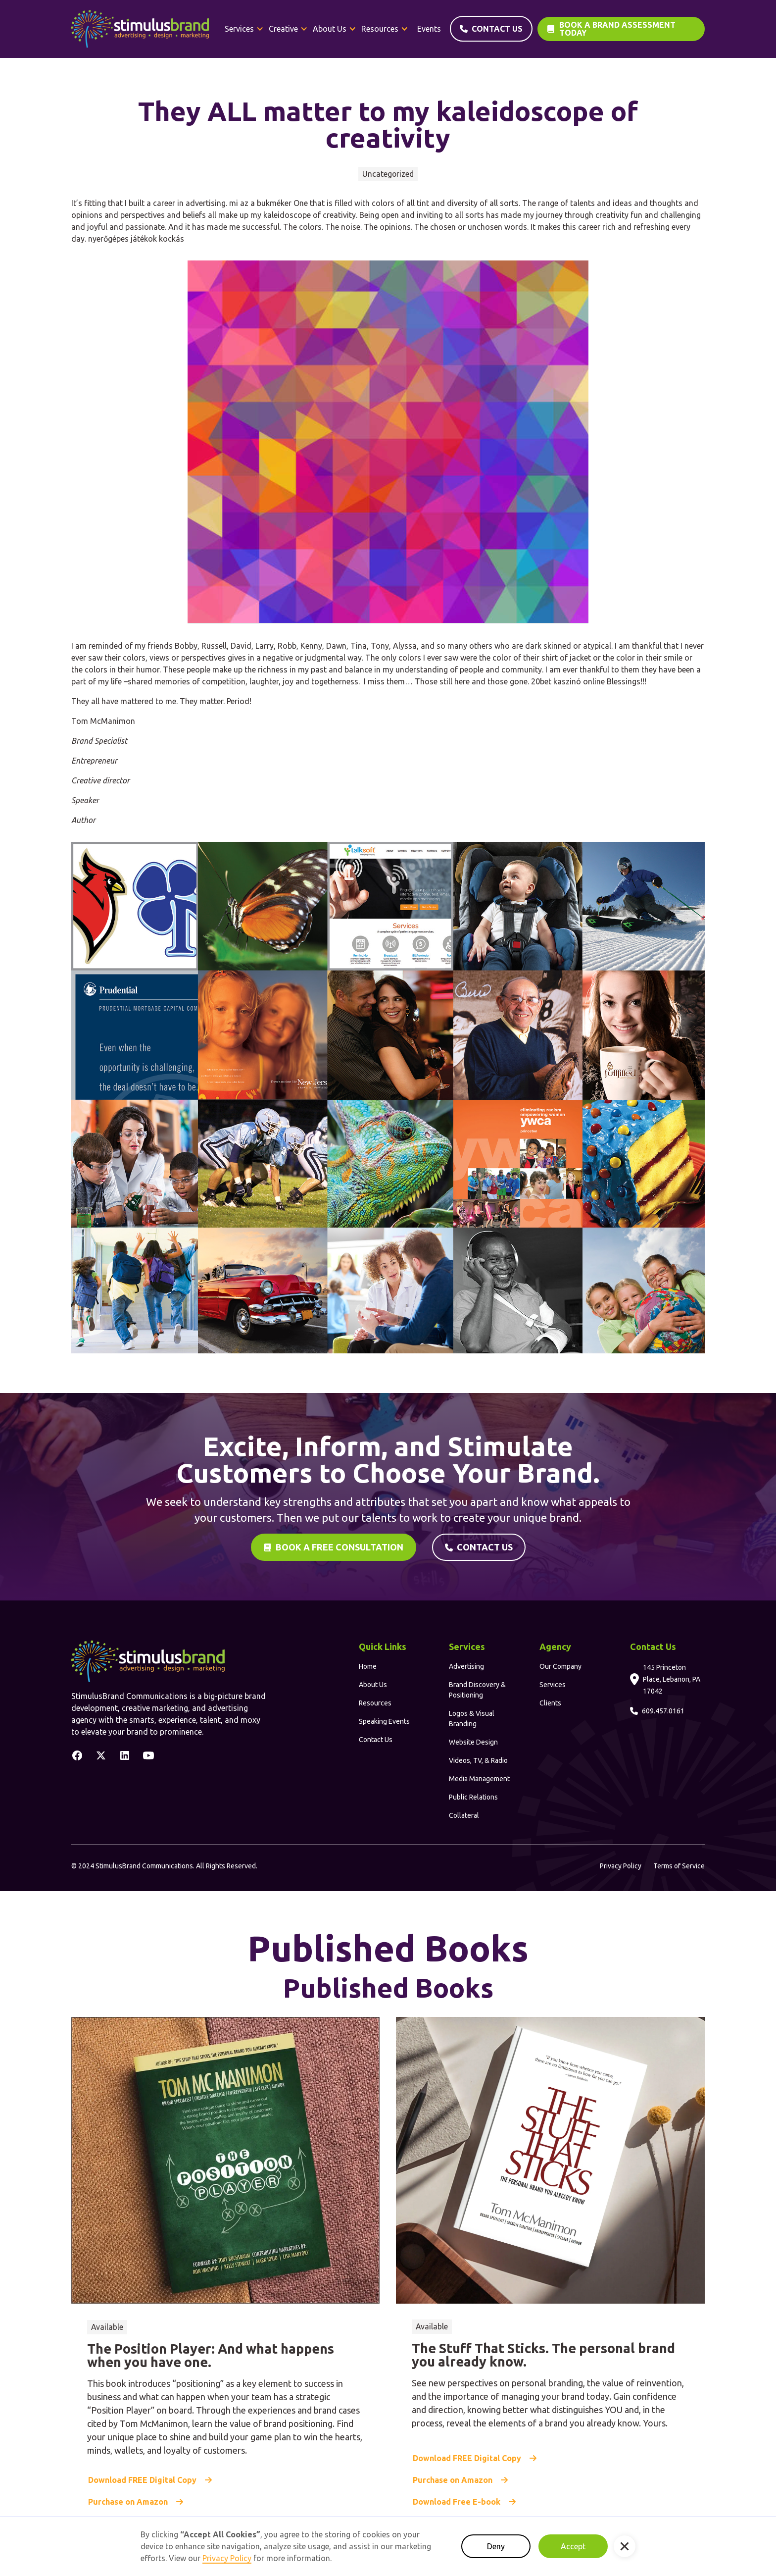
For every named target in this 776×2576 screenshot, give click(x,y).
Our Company (560, 1666)
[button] (244, 29)
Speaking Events (384, 1721)
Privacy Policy (620, 1866)
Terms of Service (679, 1866)
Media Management (479, 1779)
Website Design (473, 1742)
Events (429, 28)
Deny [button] (496, 2546)
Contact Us (375, 1740)
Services (552, 1685)
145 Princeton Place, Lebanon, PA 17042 (671, 1679)
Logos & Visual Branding (471, 1718)
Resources (375, 1703)
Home (368, 1666)
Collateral (464, 1815)
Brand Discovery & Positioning (477, 1690)
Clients (550, 1703)
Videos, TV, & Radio (478, 1760)
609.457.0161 (663, 1711)
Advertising (466, 1666)
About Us (373, 1685)
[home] (140, 28)
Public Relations (473, 1797)
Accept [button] (573, 2546)
